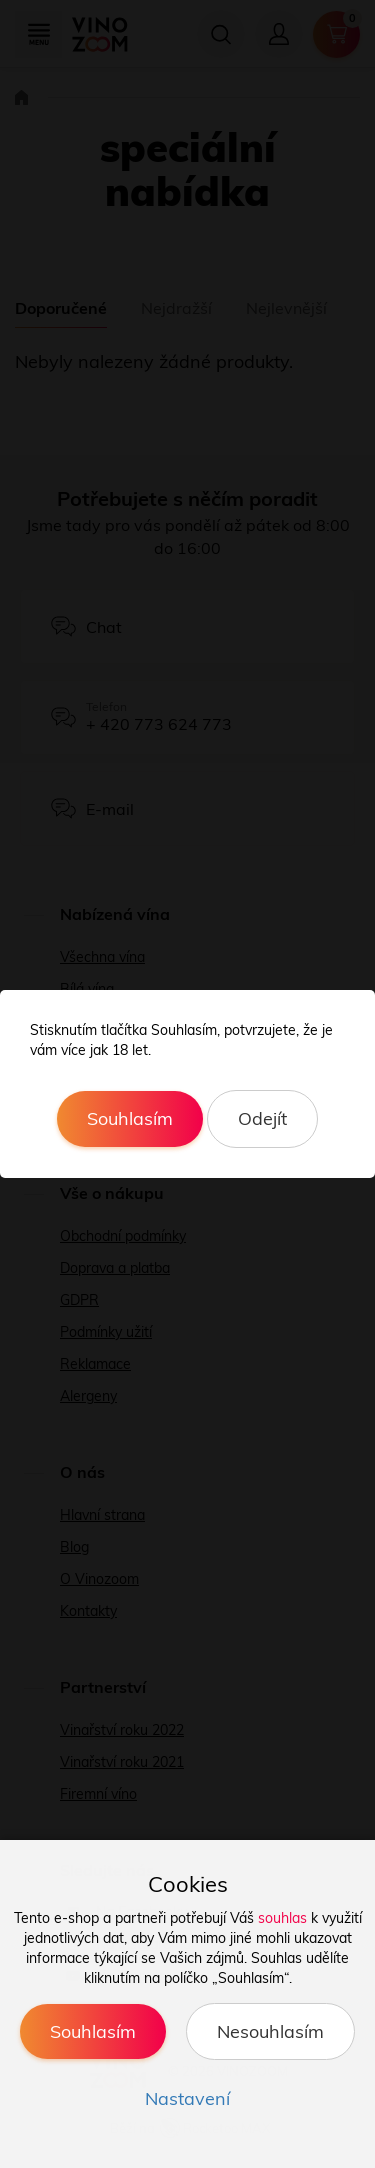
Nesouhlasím (270, 2031)
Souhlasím (130, 1118)
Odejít (262, 1118)
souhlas (282, 1918)
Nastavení (187, 2098)
